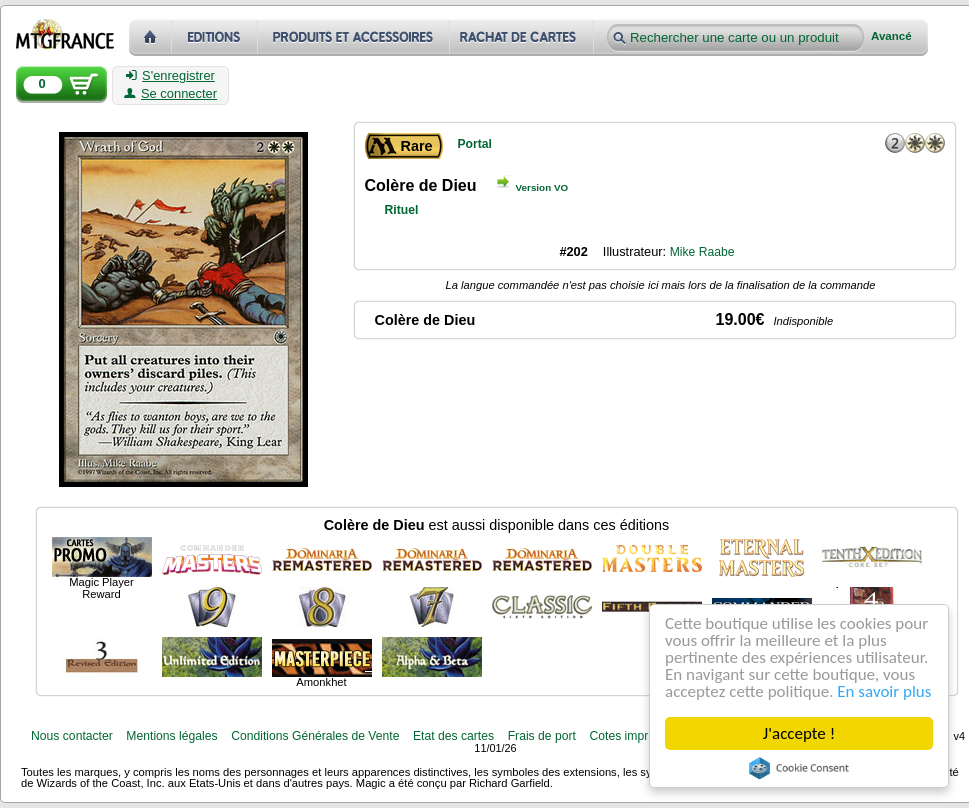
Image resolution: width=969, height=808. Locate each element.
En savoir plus (885, 691)
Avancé (891, 36)
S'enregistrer (170, 76)
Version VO (542, 187)
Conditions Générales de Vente (315, 736)
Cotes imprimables (639, 736)
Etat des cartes (453, 736)
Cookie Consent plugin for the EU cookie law (799, 768)
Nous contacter (72, 736)
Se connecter (170, 94)
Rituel (402, 210)
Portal (475, 144)
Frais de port (542, 736)
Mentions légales (171, 736)
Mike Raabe (702, 252)
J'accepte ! (799, 733)
